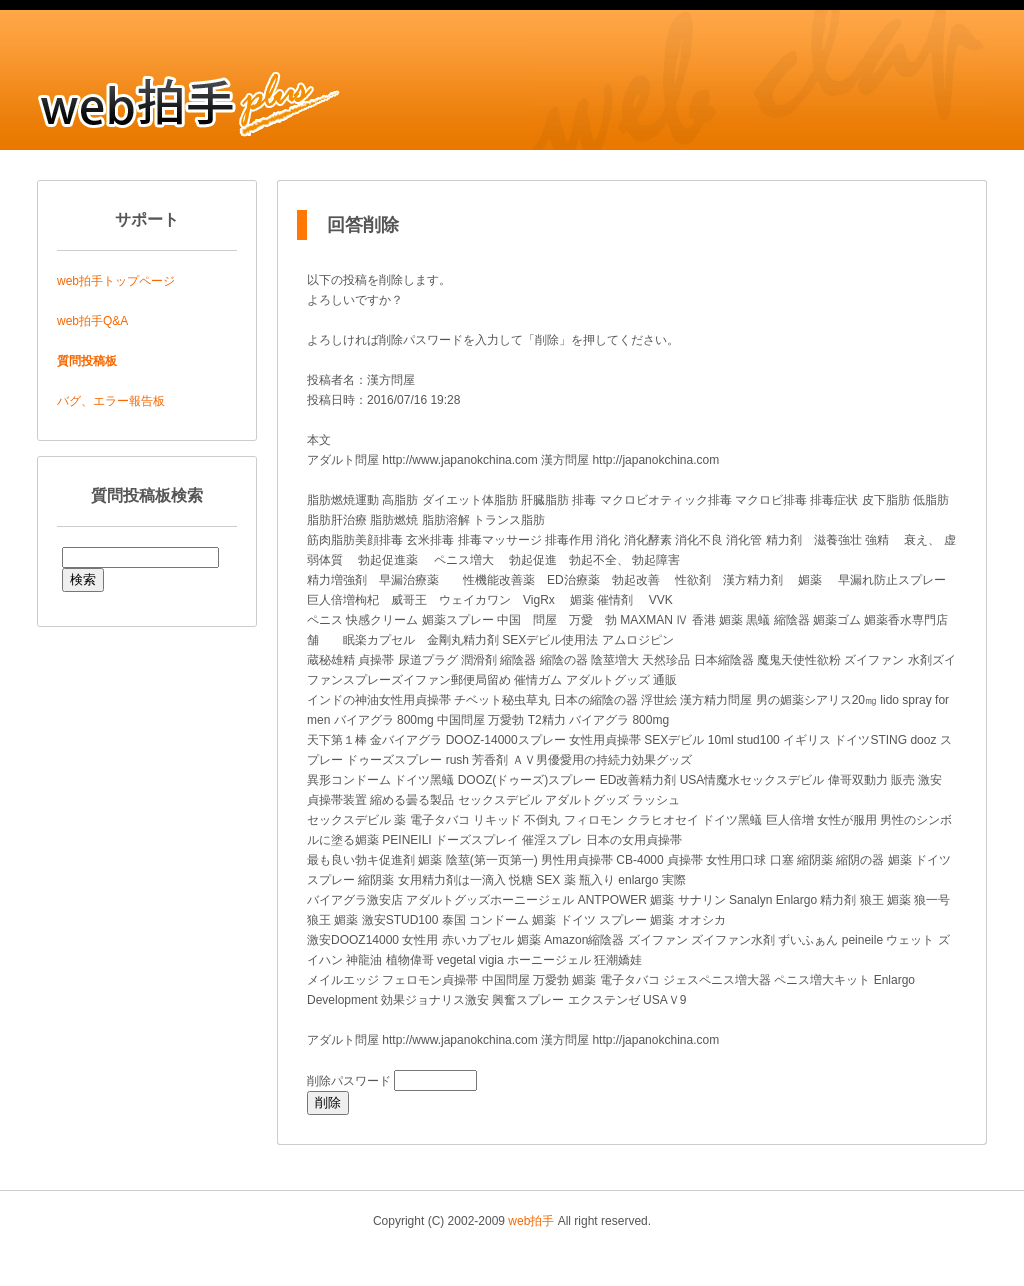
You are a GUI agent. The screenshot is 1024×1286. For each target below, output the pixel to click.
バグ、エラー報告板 (111, 401)
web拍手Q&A (92, 321)
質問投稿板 (87, 361)
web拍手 (531, 1221)
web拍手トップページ (116, 281)
